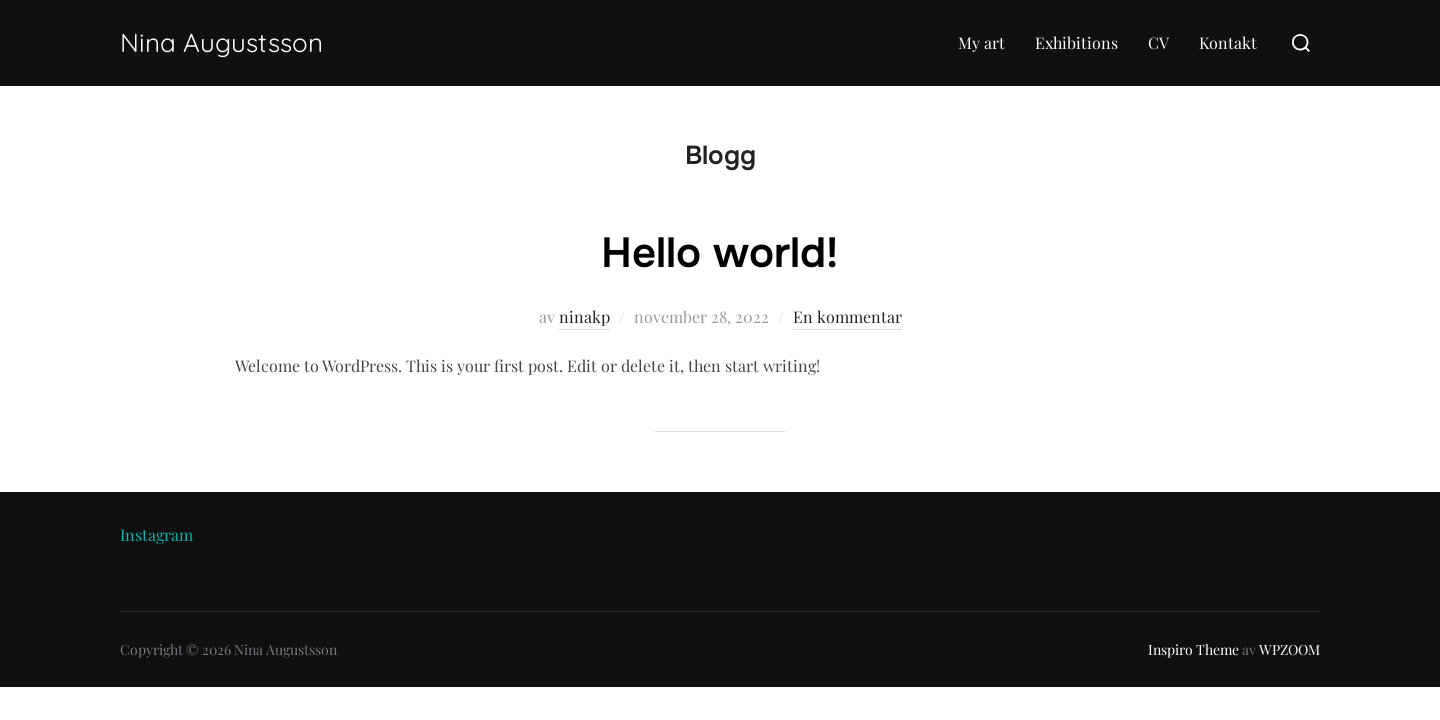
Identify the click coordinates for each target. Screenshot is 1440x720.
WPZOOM (1289, 649)
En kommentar (847, 316)
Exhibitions (1076, 42)
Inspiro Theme (1193, 649)
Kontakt (1228, 42)
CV (1158, 42)
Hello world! (719, 253)
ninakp (584, 316)
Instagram (156, 534)
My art (981, 42)
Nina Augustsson (221, 42)
